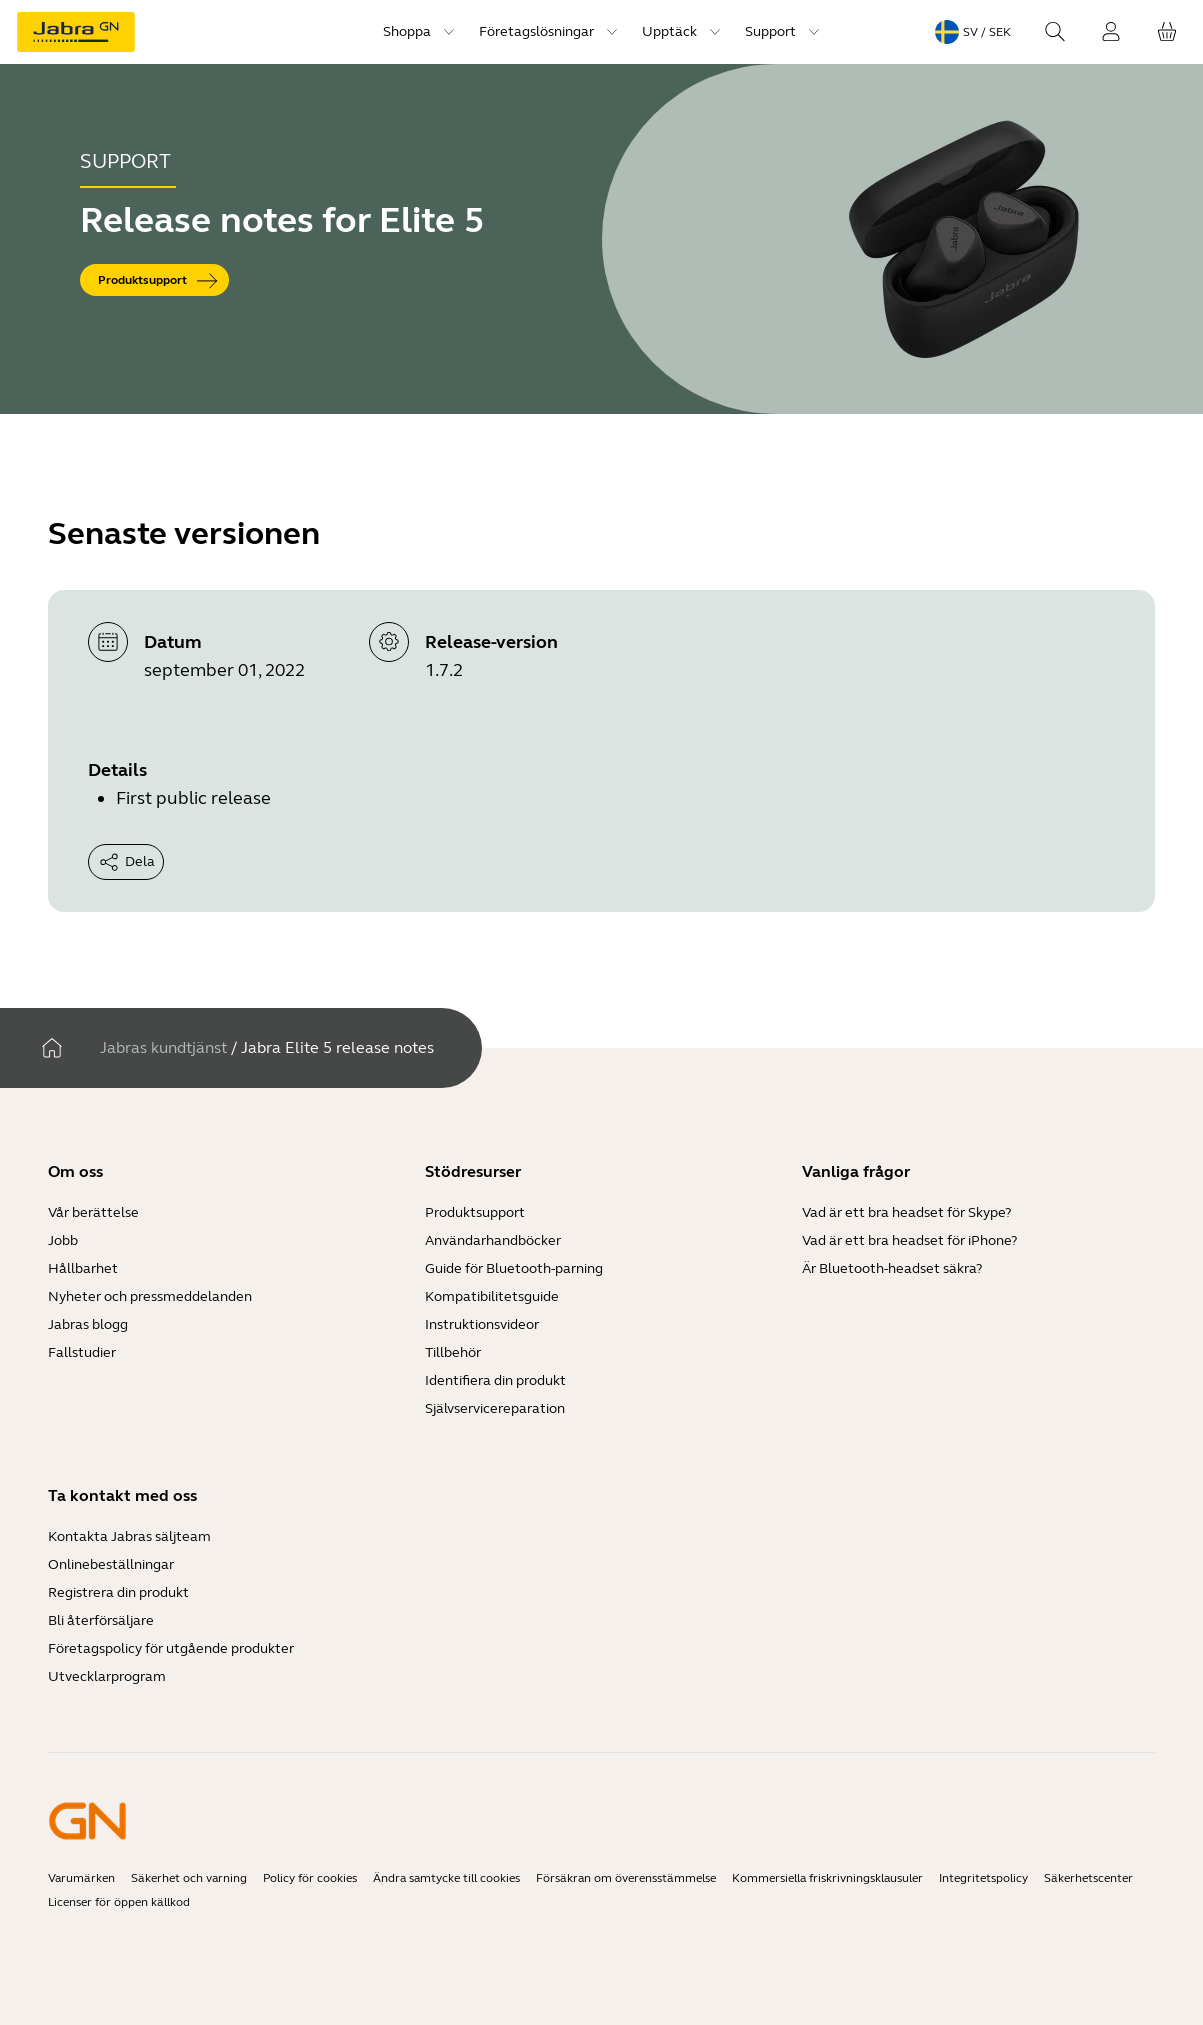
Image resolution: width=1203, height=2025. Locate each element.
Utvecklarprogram (107, 1676)
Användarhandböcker (493, 1240)
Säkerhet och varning (189, 1878)
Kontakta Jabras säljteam (129, 1536)
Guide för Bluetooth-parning (514, 1268)
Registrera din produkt (118, 1592)
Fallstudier (82, 1352)
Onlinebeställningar (111, 1564)
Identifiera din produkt (495, 1380)
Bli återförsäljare (101, 1620)
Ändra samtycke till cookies (446, 1878)
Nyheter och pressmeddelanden (150, 1296)
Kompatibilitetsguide (492, 1296)
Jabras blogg (88, 1324)
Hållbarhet (83, 1268)
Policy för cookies (310, 1878)
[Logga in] (1111, 32)
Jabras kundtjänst (163, 1047)
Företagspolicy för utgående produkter (171, 1648)
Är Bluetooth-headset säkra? (892, 1268)
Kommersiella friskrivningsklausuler (827, 1878)
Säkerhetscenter (1088, 1878)
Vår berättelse (93, 1212)
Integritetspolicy (983, 1878)
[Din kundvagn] (1167, 32)
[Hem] (52, 1048)
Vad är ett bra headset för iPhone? (909, 1240)
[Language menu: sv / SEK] (973, 32)
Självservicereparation (495, 1408)
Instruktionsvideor (482, 1324)
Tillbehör (453, 1352)
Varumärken (81, 1878)
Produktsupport (475, 1212)
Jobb (63, 1240)
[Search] (1055, 32)
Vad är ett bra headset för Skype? (906, 1212)
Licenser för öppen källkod (119, 1902)
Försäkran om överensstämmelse (626, 1878)
